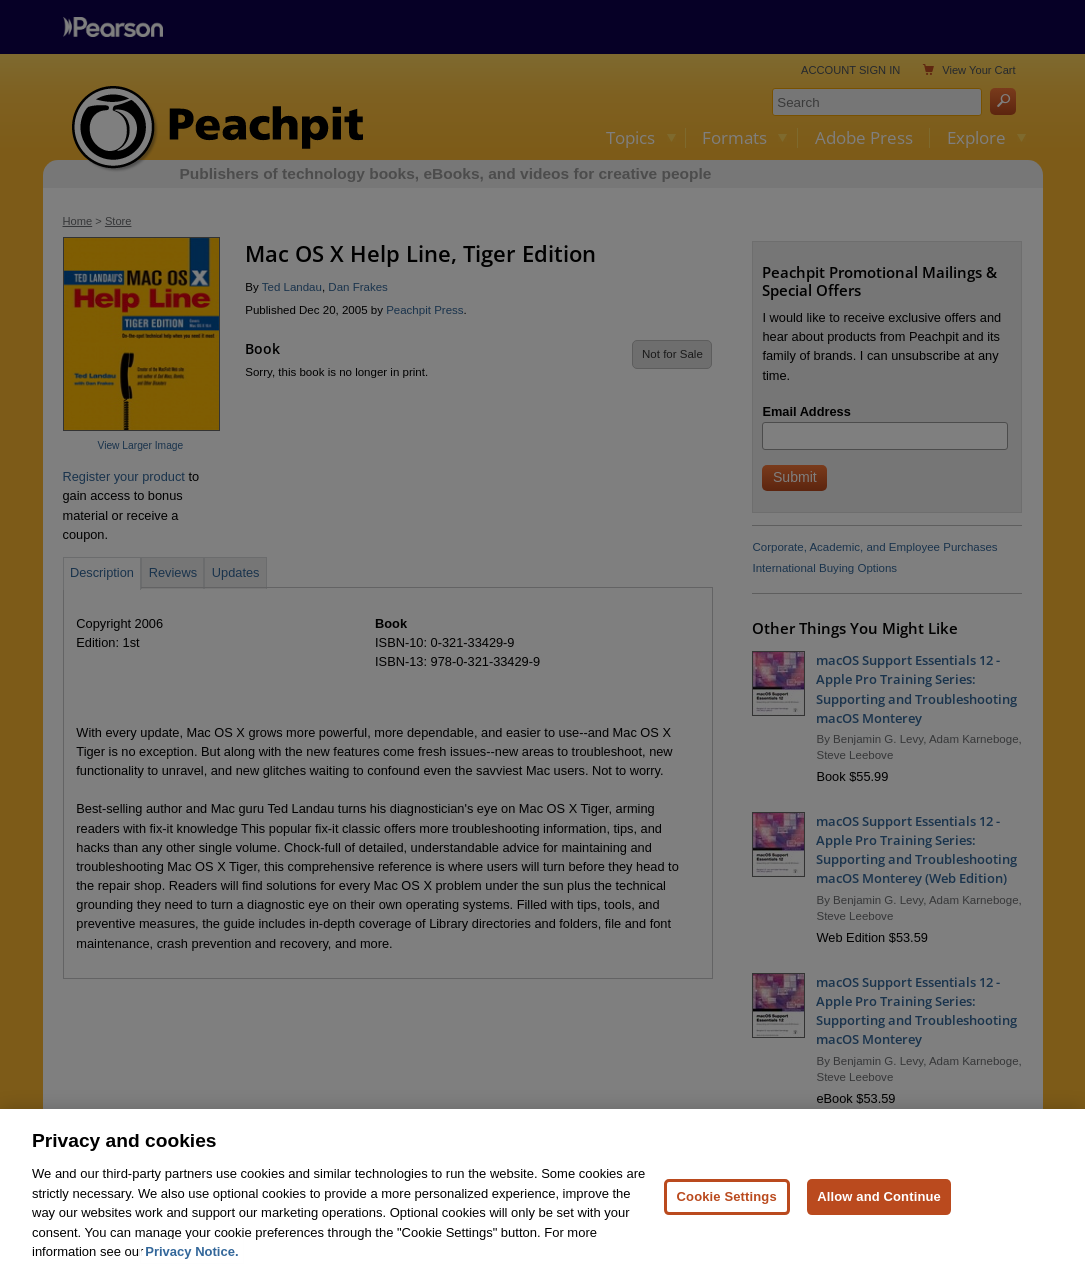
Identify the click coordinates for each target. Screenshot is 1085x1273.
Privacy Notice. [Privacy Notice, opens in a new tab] (191, 1259)
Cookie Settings (727, 1204)
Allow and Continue (879, 1204)
